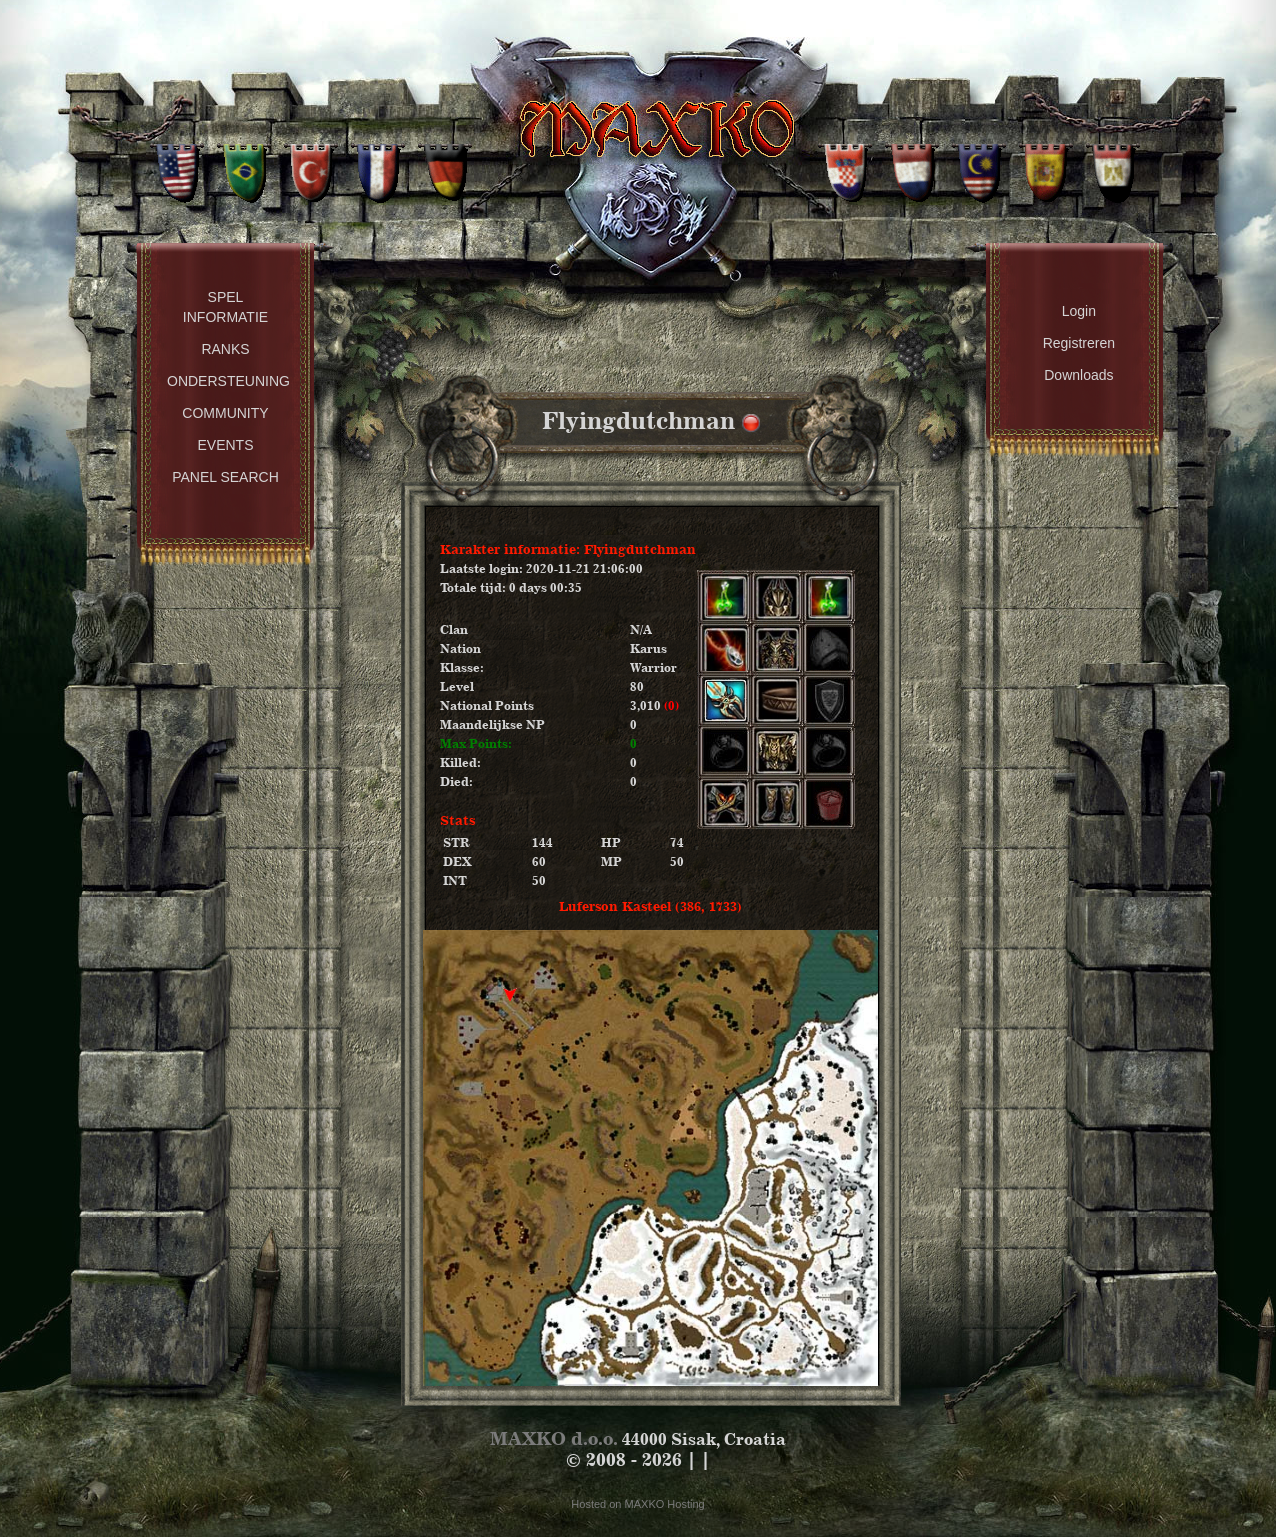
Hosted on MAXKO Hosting (637, 1504)
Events (225, 445)
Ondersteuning (228, 381)
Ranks (225, 349)
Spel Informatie (225, 307)
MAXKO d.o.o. (554, 1438)
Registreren (1079, 343)
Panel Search (225, 477)
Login (1079, 311)
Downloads (1078, 375)
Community (225, 413)
